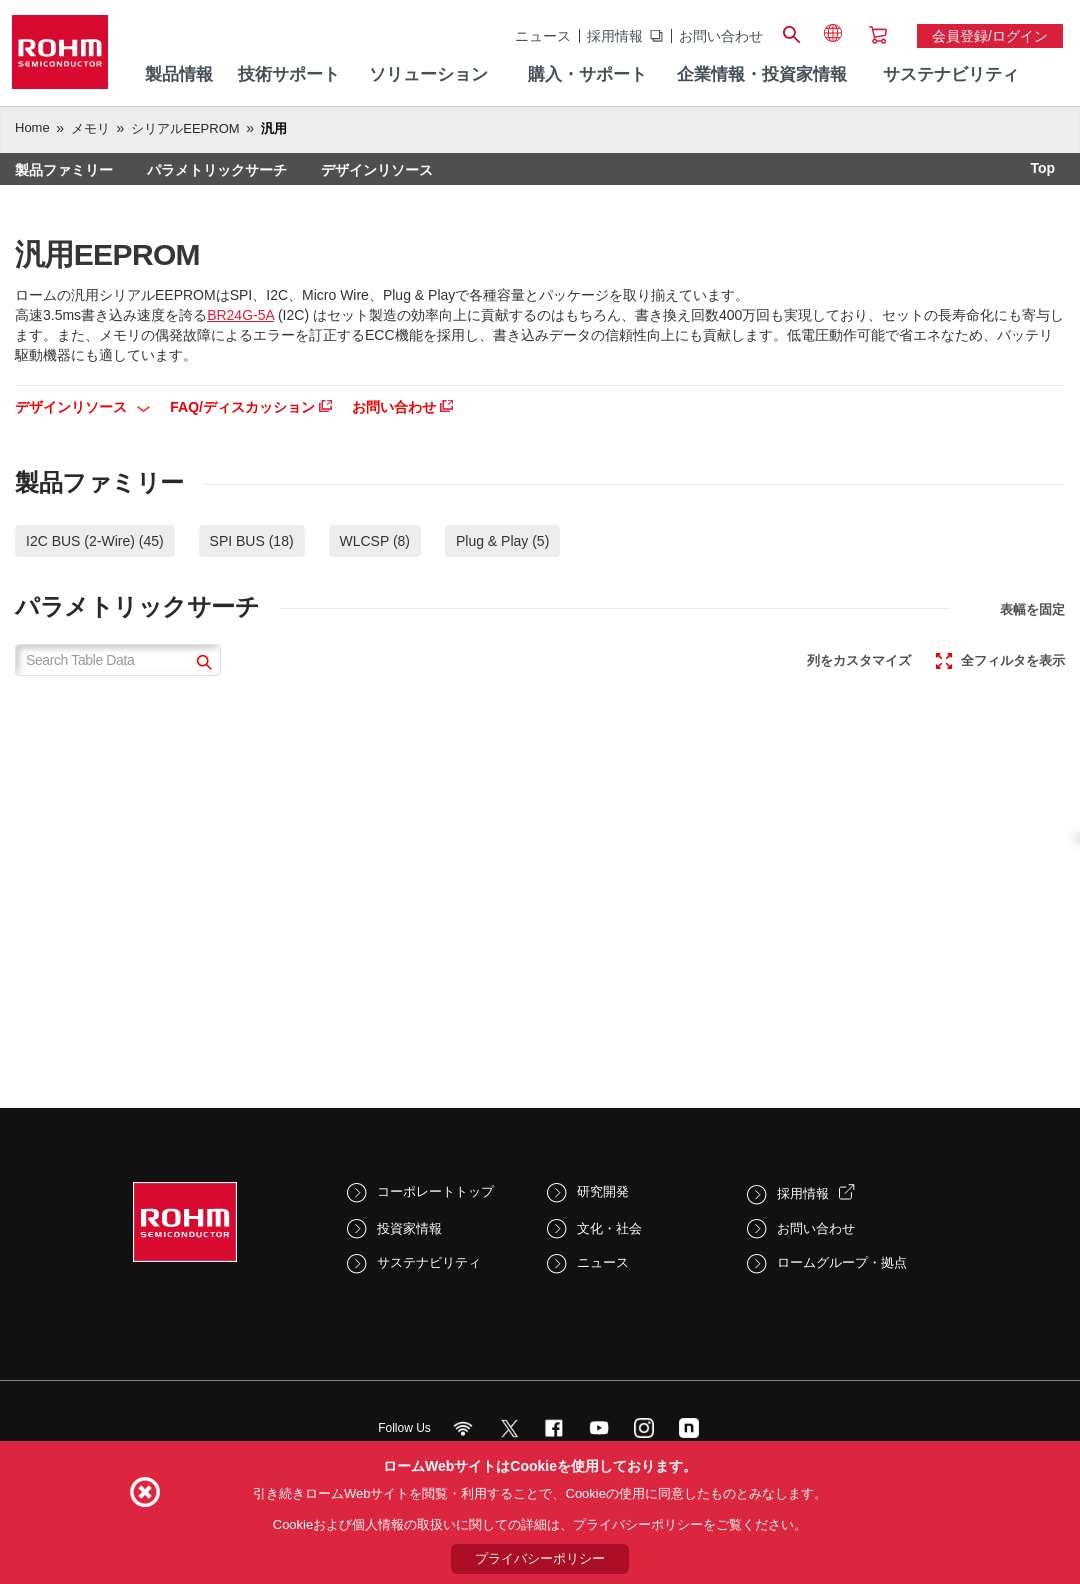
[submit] (201, 664)
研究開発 (603, 1191)
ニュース (543, 36)
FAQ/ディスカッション (251, 407)
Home (32, 127)
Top (1042, 168)
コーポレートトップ (435, 1191)
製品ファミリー (64, 170)
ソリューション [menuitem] (428, 74)
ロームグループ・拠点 (842, 1262)
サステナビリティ (429, 1262)
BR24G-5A (240, 315)
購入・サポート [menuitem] (587, 74)
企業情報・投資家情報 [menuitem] (762, 74)
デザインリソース (377, 170)
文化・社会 (609, 1228)
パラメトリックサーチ (217, 170)
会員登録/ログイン (990, 36)
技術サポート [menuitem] (289, 74)
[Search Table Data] (118, 660)
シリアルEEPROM (185, 128)
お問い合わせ (721, 36)
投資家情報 (409, 1228)
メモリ (90, 128)
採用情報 (615, 36)
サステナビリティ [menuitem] (951, 74)
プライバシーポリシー (540, 1558)
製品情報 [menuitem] (179, 74)
